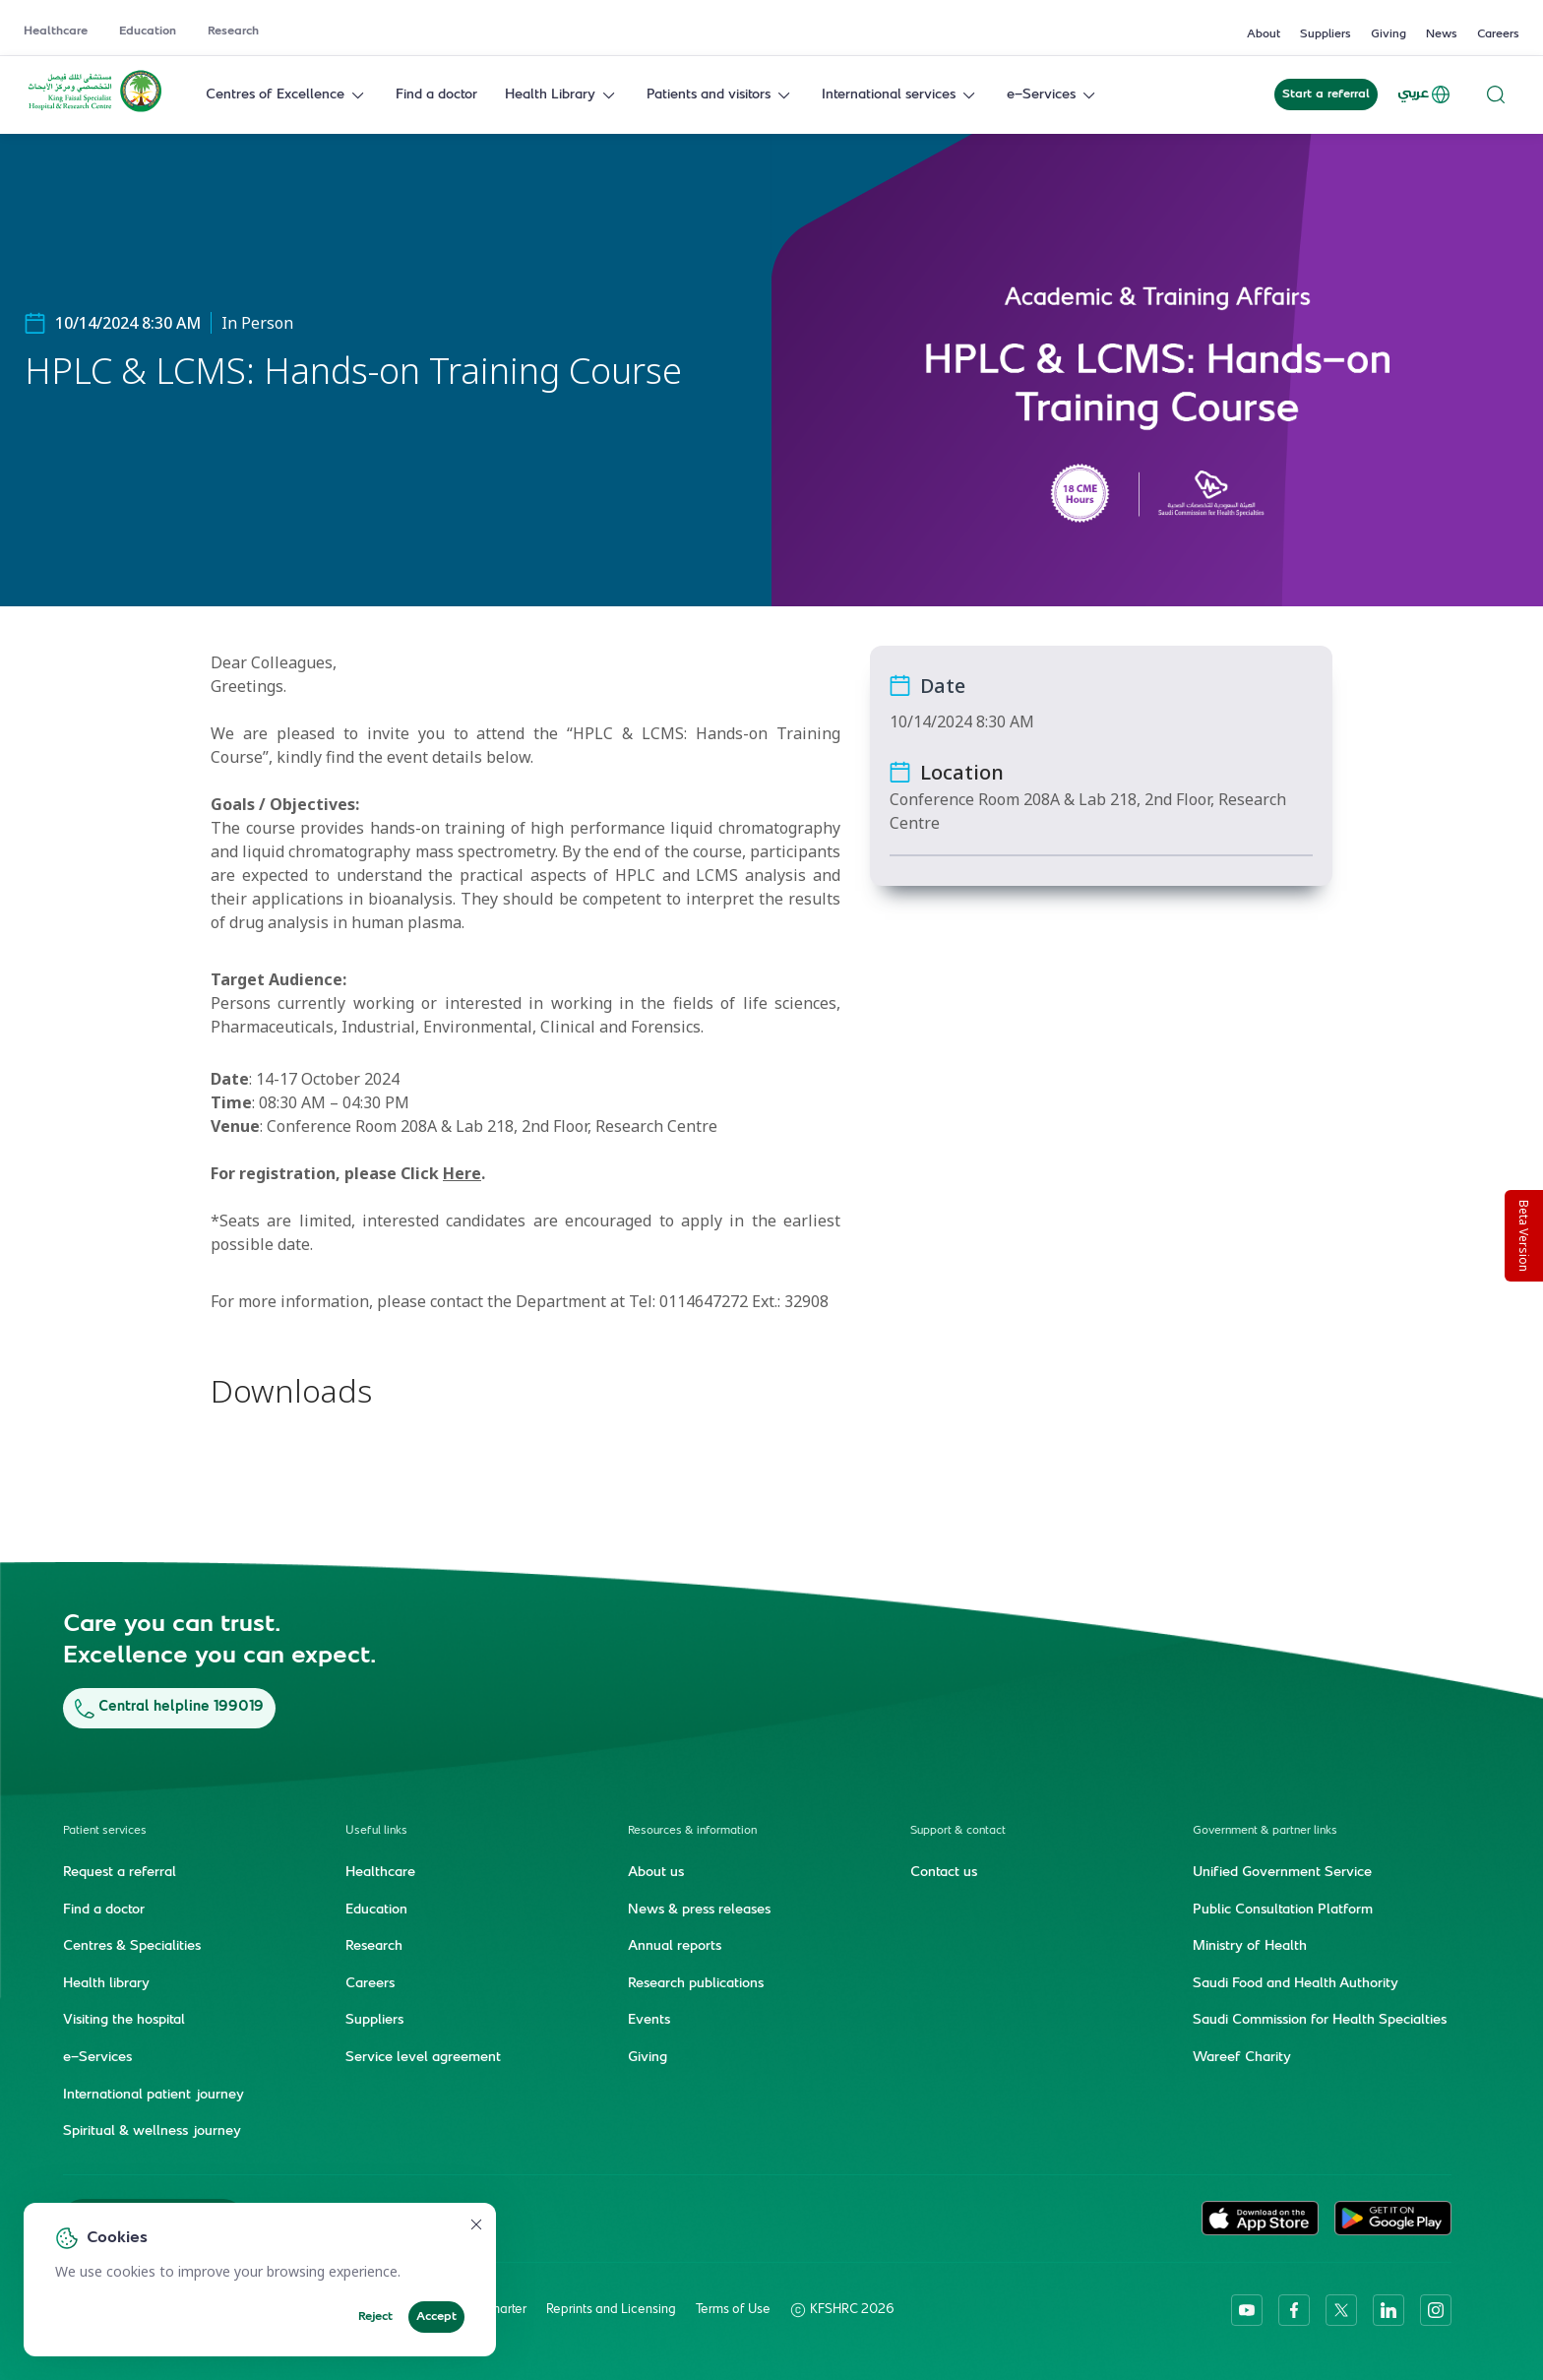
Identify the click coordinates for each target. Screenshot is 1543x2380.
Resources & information (692, 1830)
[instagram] (1435, 2309)
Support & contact (958, 1830)
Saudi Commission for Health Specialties (1320, 2021)
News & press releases (699, 1909)
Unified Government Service (1282, 1872)
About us (656, 1872)
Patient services (105, 1830)
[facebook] (1294, 2309)
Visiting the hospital (124, 2021)
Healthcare (56, 31)
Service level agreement (423, 2057)
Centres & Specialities (132, 1946)
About (1263, 34)
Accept (436, 2317)
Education (147, 31)
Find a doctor (436, 95)
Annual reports (674, 1946)
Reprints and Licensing (611, 2309)
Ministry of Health (1250, 1946)
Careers (1498, 34)
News (1441, 34)
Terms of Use (733, 2309)
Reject (375, 2317)
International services (900, 95)
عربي (1424, 94)
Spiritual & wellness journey (152, 2131)
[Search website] (1495, 95)
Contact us (943, 1872)
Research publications (696, 1983)
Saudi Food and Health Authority (1295, 1983)
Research (233, 31)
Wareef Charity (1242, 2057)
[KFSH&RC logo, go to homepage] (95, 110)
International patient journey (153, 2094)
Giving (1388, 34)
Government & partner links (1265, 1830)
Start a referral (1326, 94)
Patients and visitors (720, 95)
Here (462, 1173)
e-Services (1053, 95)
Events (649, 2021)
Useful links (376, 1830)
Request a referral (119, 1872)
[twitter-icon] (1341, 2309)
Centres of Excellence (287, 95)
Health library (106, 1983)
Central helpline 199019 (169, 1707)
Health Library (562, 95)
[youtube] (1247, 2309)
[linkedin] (1388, 2309)
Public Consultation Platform (1283, 1909)
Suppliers (1325, 34)
